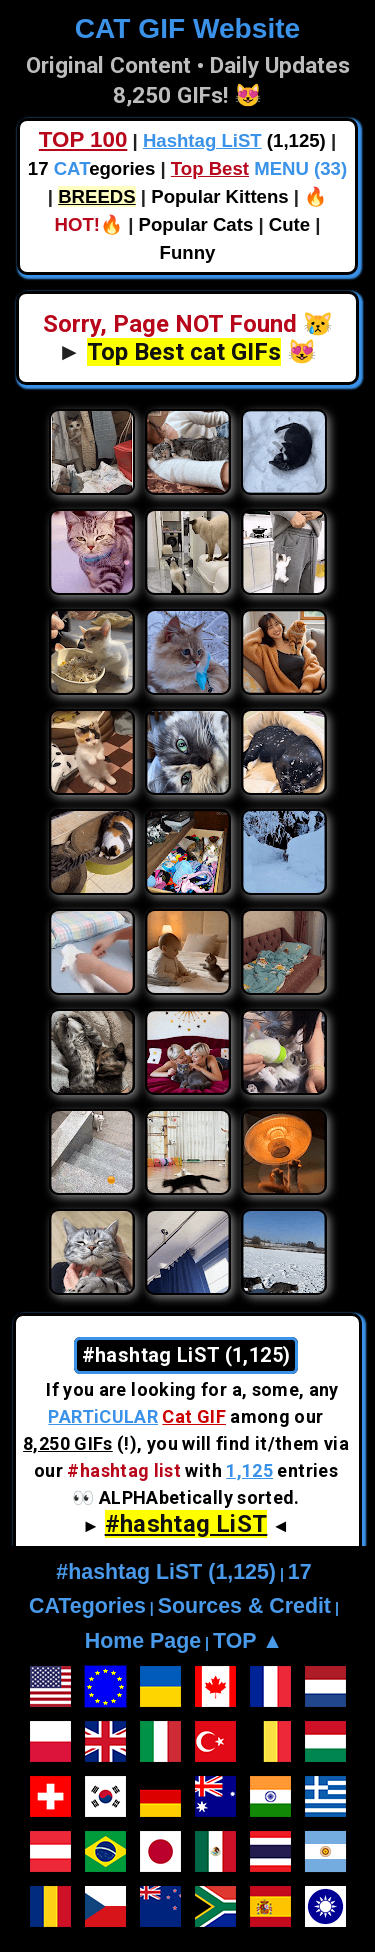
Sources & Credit (244, 1606)
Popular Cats (196, 224)
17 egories (91, 168)
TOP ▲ (248, 1641)
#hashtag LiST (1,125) (166, 1572)
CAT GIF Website (187, 28)
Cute (289, 224)
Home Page (143, 1641)
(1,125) (234, 140)
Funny (188, 252)
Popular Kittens (219, 196)
